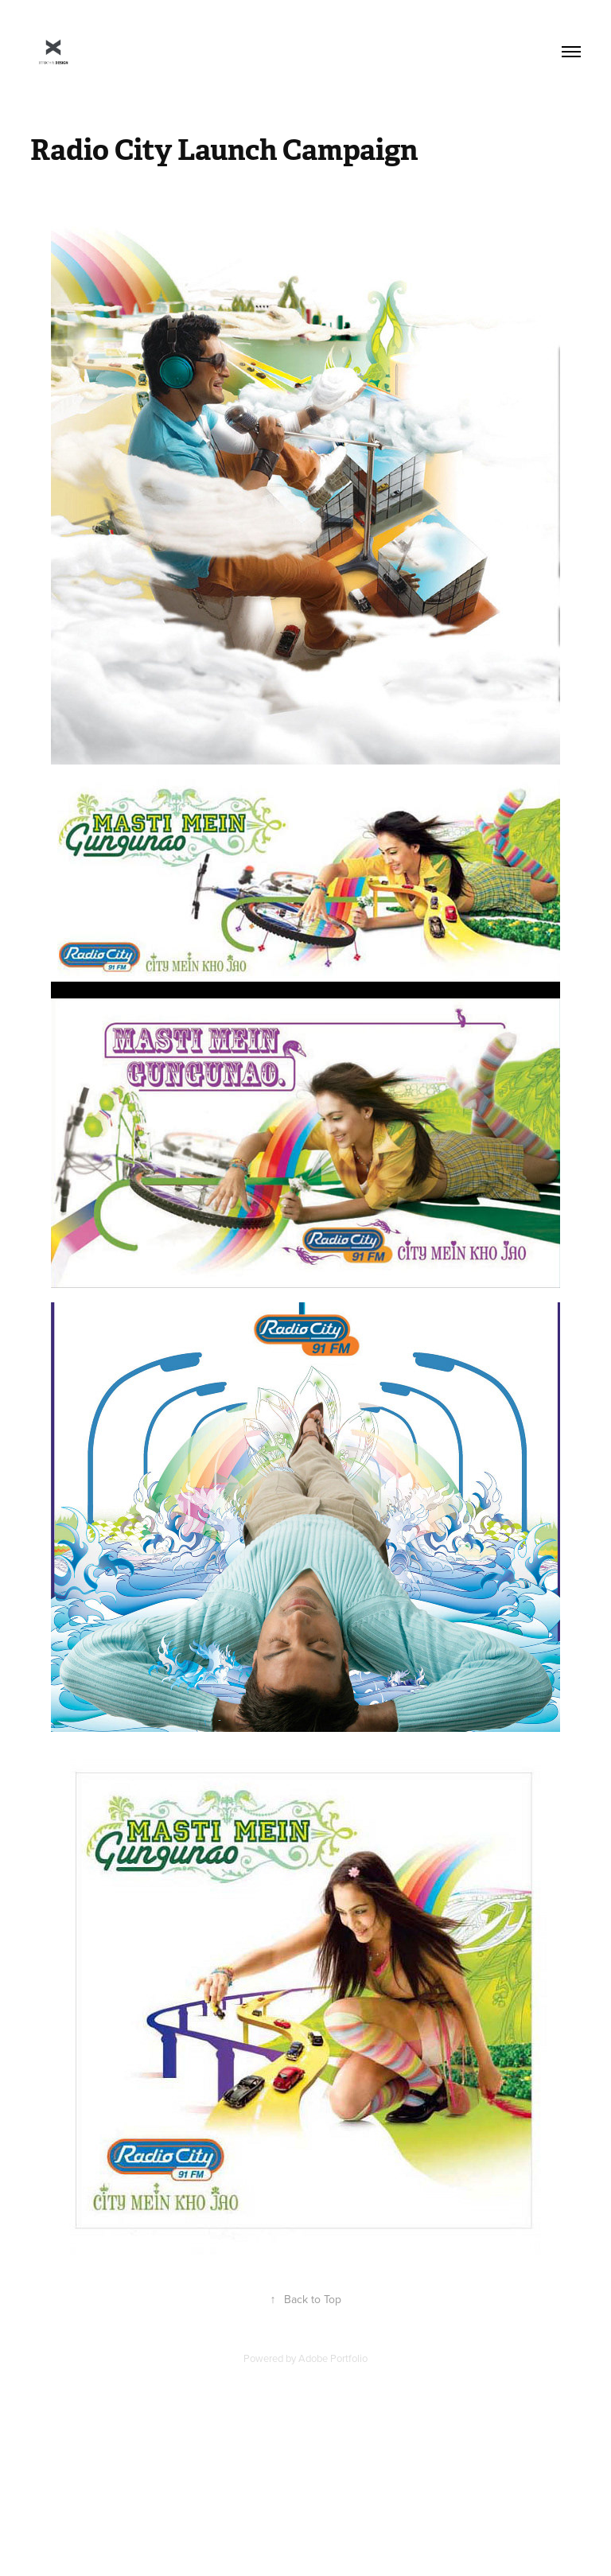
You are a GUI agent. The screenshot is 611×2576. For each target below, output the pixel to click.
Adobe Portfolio (333, 2358)
